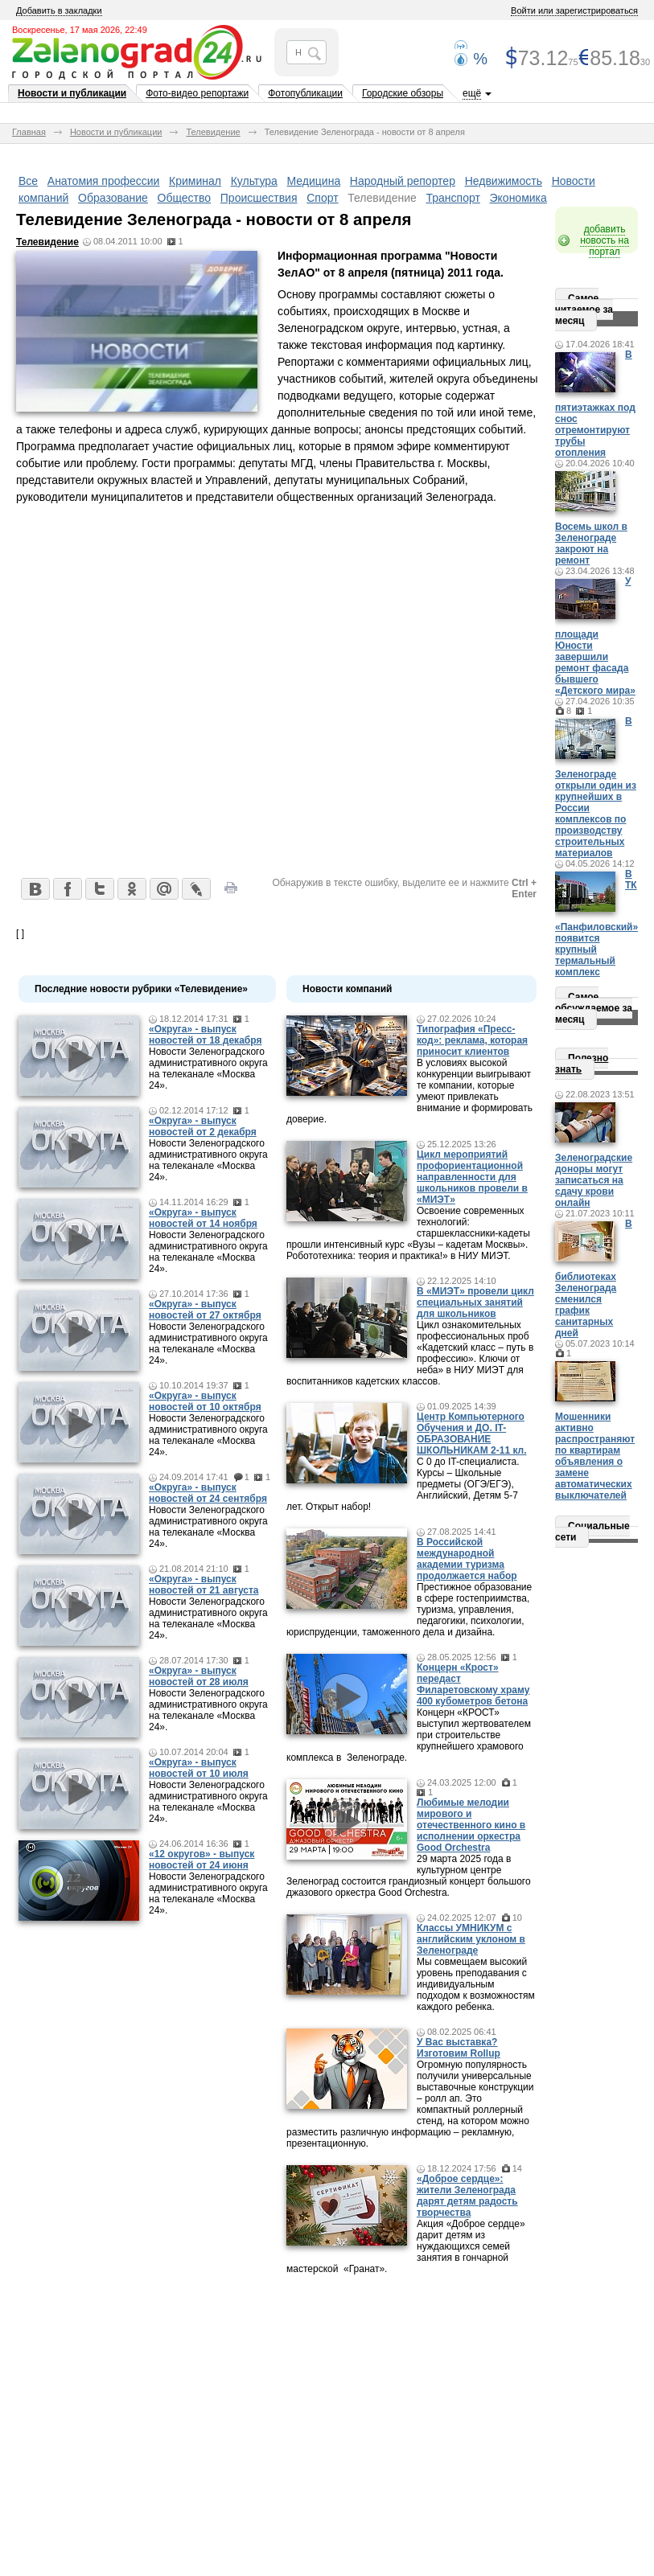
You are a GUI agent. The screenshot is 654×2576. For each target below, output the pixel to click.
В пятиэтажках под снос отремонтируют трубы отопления (595, 403)
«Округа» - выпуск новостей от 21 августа (203, 1584)
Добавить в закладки (59, 10)
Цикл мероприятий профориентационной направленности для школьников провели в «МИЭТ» (472, 1177)
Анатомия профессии (103, 180)
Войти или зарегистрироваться (574, 10)
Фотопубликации (305, 93)
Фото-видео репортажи (197, 93)
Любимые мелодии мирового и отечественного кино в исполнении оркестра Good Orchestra (471, 1825)
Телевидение (213, 132)
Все (28, 180)
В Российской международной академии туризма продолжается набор (467, 1558)
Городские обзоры (402, 93)
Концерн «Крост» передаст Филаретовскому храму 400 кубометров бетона (473, 1684)
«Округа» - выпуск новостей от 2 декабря (203, 1126)
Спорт (322, 197)
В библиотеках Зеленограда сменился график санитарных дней (593, 1278)
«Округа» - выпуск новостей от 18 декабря (205, 1034)
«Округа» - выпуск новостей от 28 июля (199, 1676)
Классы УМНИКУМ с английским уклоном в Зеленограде (471, 1939)
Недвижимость (503, 180)
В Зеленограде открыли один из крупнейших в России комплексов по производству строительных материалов (595, 787)
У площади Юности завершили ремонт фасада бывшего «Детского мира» (595, 636)
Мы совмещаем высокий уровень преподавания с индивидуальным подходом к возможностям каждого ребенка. (476, 1984)
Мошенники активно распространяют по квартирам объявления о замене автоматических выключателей (595, 1456)
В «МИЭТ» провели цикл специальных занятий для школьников (475, 1302)
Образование (113, 197)
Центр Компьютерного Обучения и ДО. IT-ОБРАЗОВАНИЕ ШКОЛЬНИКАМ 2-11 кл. (472, 1433)
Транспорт (453, 197)
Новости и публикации (72, 93)
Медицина (314, 180)
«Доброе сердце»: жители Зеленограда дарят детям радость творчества (467, 2195)
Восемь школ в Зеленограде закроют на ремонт (591, 543)
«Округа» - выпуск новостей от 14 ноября (203, 1218)
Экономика (518, 197)
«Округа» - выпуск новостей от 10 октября (205, 1401)
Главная (29, 132)
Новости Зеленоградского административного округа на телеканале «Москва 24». (208, 1068)
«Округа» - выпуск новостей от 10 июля (199, 1768)
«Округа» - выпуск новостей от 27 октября (205, 1309)
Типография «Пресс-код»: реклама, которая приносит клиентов (472, 1040)
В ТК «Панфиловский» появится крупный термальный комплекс (596, 923)
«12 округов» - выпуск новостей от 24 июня (201, 1859)
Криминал (195, 180)
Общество (185, 197)
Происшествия (259, 197)
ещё (472, 93)
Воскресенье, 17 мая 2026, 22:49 (79, 30)
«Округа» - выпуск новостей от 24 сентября (208, 1493)
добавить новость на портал (604, 240)
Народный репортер (402, 180)
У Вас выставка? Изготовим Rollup (458, 2048)
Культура (254, 180)
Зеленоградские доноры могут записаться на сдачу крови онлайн (593, 1180)
